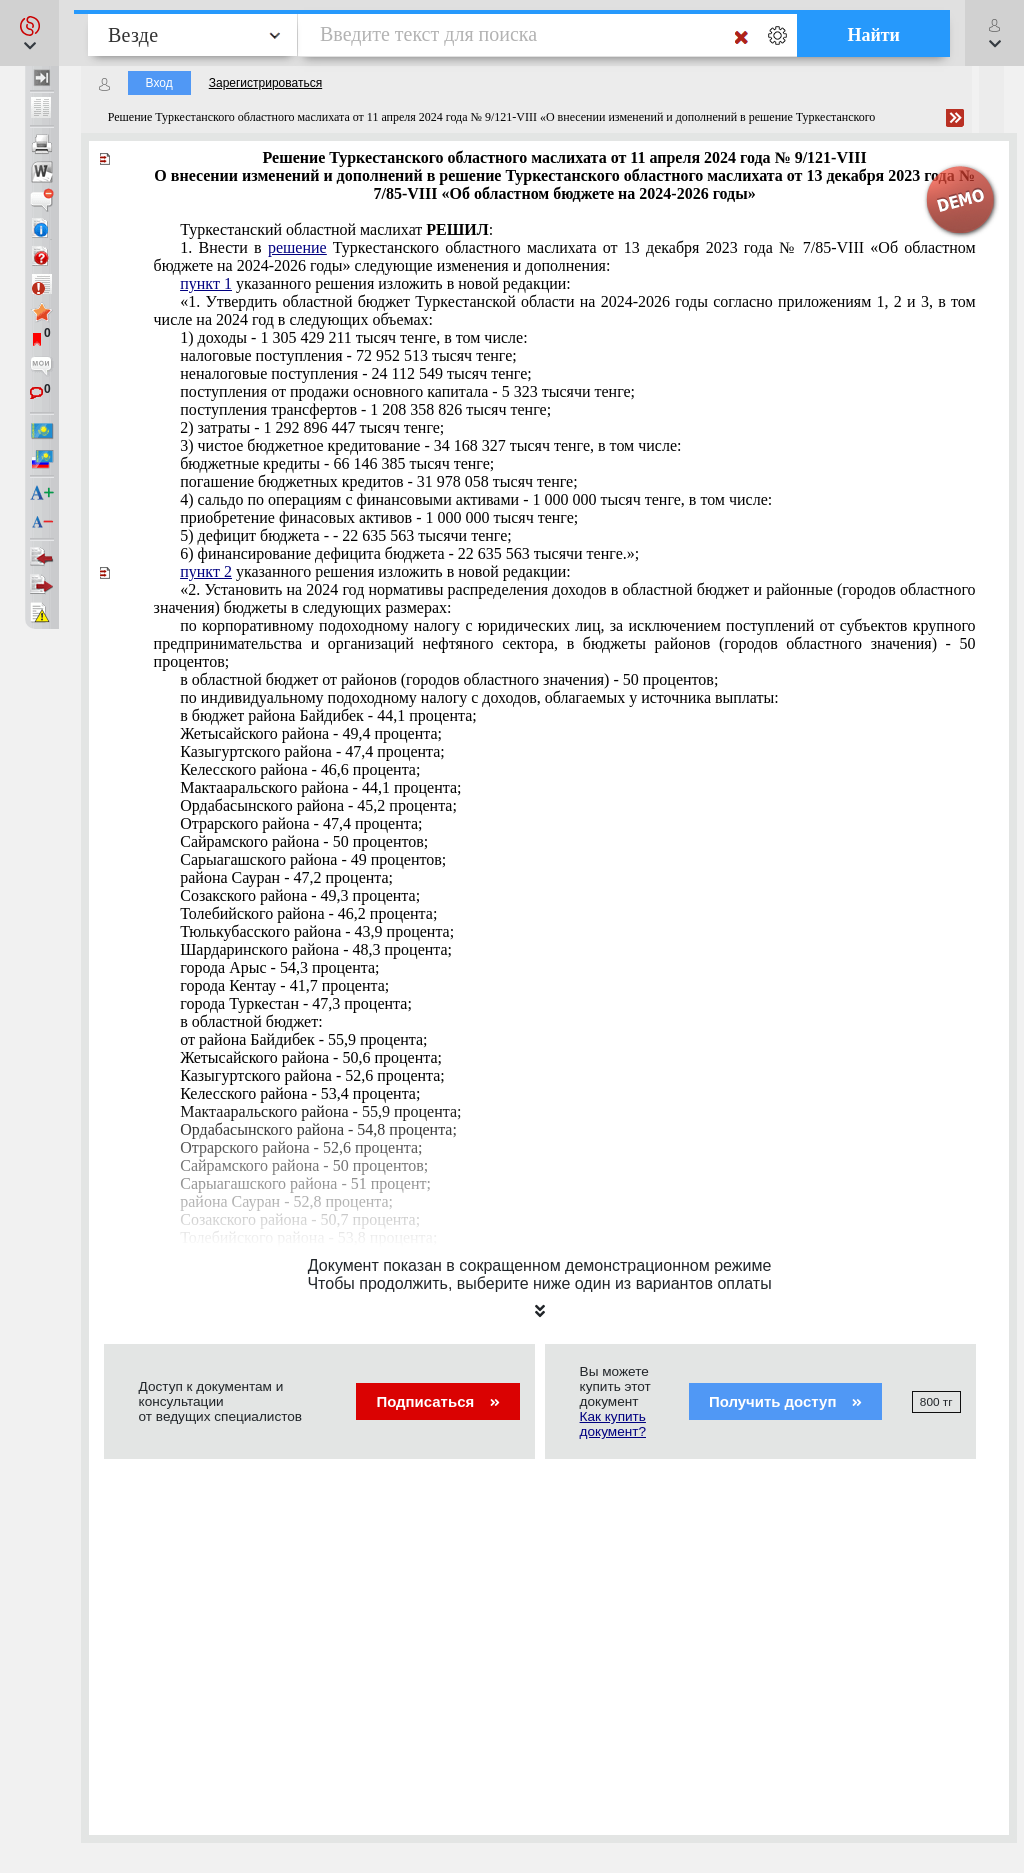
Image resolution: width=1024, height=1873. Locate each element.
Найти (873, 35)
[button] (29, 33)
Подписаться (437, 1401)
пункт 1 (206, 283)
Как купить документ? (613, 1424)
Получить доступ (785, 1401)
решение (297, 247)
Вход (159, 83)
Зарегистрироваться (265, 83)
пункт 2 (206, 571)
